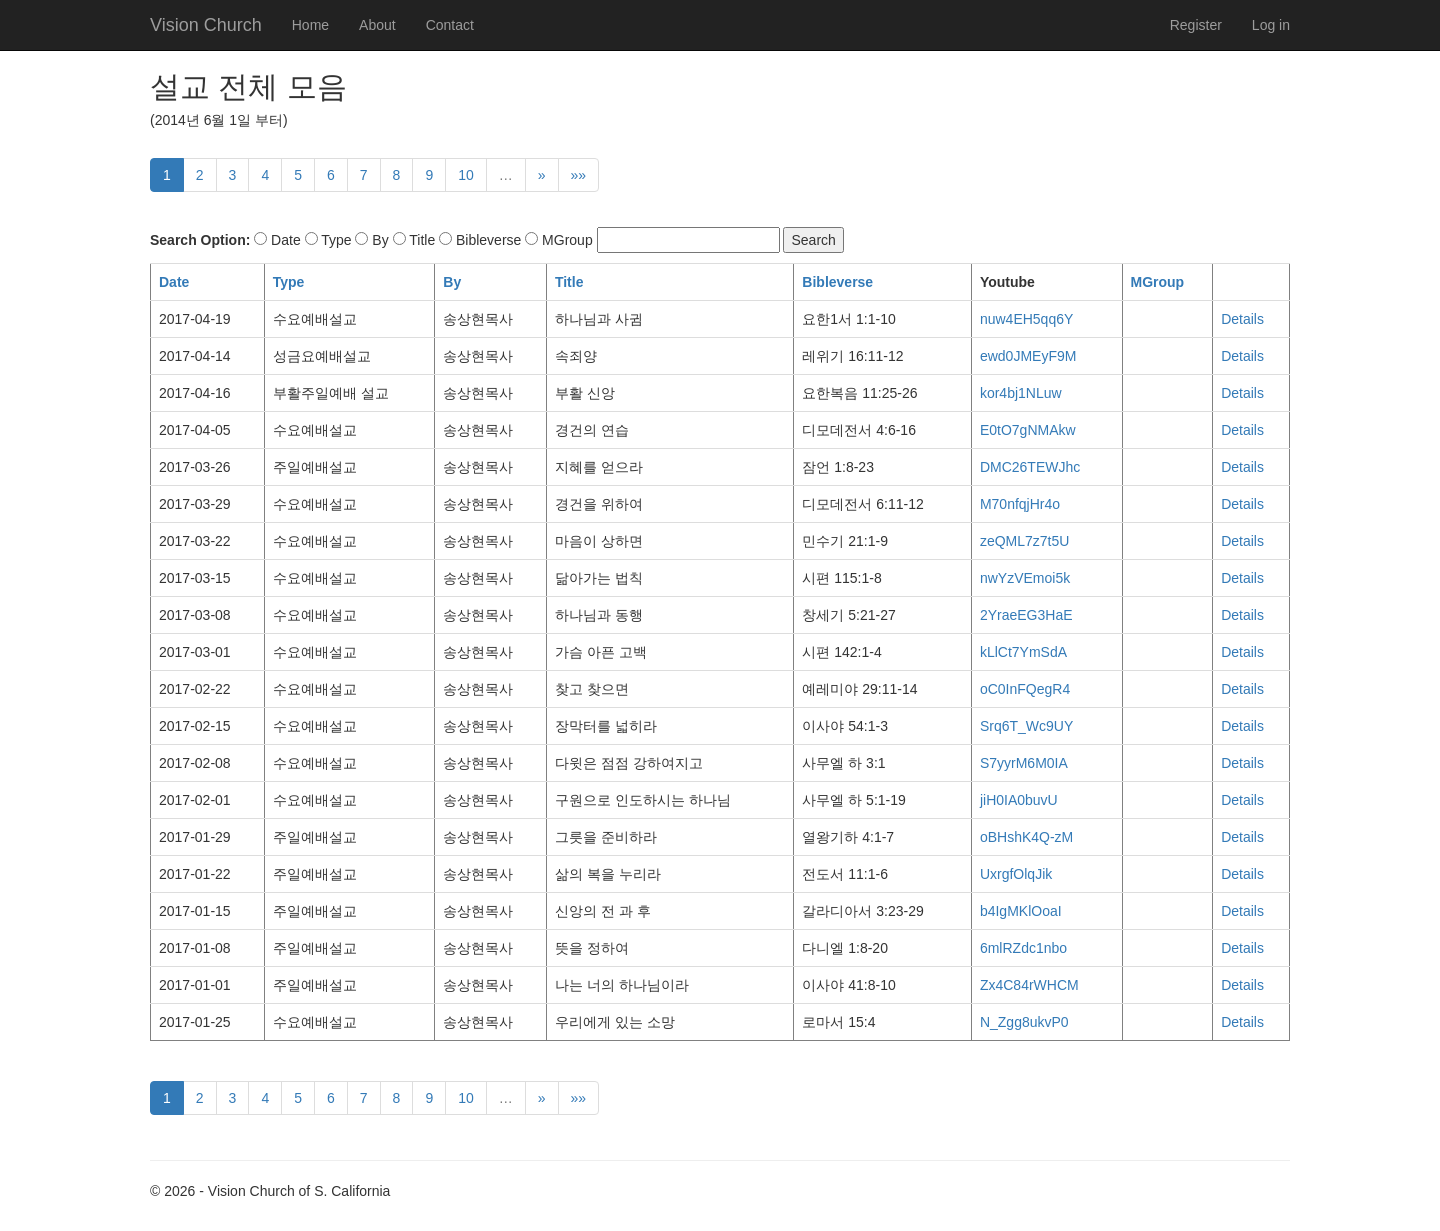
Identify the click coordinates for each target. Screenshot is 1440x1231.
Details (1242, 319)
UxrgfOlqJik (1016, 874)
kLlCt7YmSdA (1023, 652)
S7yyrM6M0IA (1024, 763)
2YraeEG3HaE (1026, 615)
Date (174, 282)
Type (289, 282)
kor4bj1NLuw (1021, 393)
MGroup (1158, 282)
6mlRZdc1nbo (1023, 948)
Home (310, 25)
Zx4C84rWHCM (1029, 985)
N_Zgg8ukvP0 (1024, 1022)
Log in (1271, 25)
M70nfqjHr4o (1020, 504)
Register (1196, 25)
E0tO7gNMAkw (1028, 430)
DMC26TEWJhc (1030, 467)
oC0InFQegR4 (1025, 689)
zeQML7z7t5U (1024, 541)
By (452, 282)
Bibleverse (837, 282)
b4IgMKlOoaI (1021, 911)
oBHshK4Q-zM (1026, 837)
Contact (450, 25)
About (377, 25)
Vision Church (206, 25)
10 (466, 175)
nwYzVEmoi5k (1025, 578)
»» (579, 175)
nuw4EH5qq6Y (1026, 319)
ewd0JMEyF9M (1028, 356)
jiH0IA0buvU (1019, 800)
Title (569, 282)
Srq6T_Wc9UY (1026, 726)
